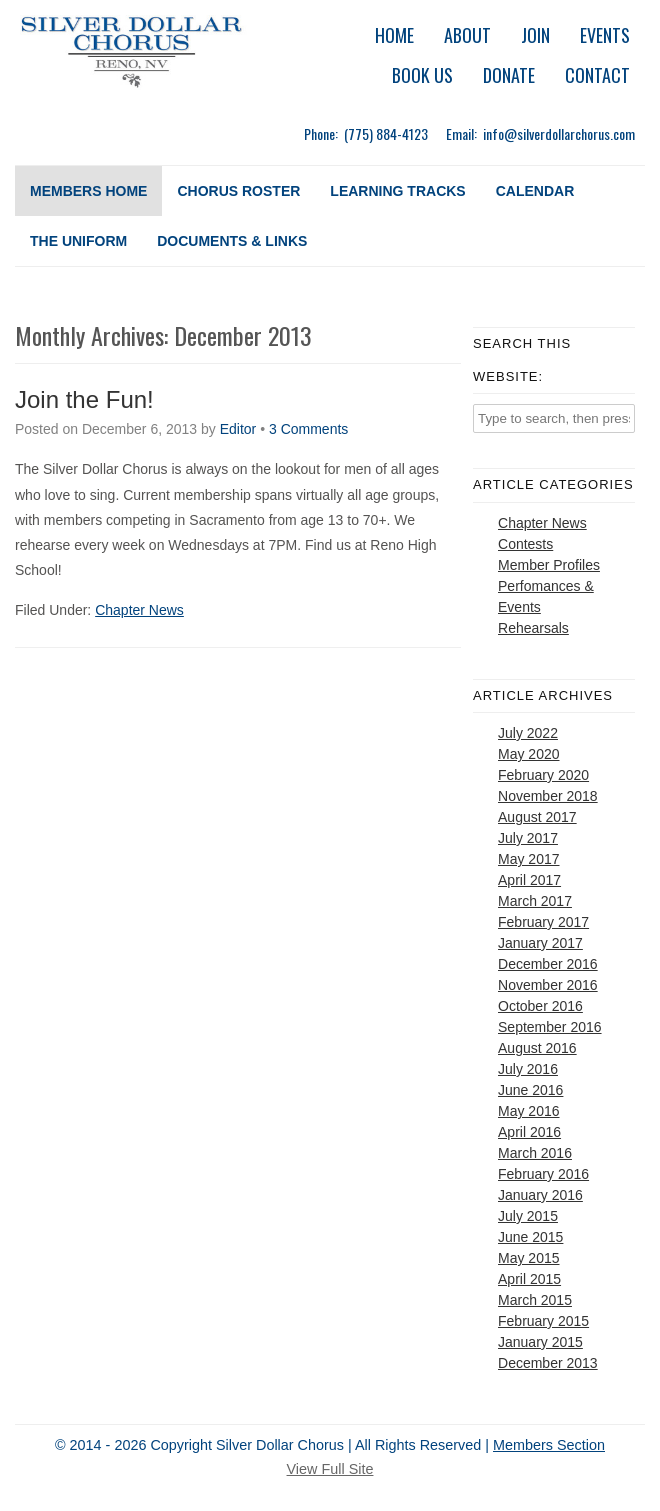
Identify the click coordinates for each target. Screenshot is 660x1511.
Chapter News (139, 610)
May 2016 (528, 1111)
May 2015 (528, 1258)
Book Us (422, 75)
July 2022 (528, 733)
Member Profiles (549, 565)
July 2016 (528, 1069)
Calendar (535, 191)
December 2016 (548, 964)
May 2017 (528, 859)
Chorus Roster (238, 191)
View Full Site (330, 1469)
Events (605, 35)
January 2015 (540, 1342)
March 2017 (535, 901)
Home (394, 35)
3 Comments (308, 429)
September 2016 (550, 1027)
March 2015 (535, 1300)
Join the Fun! (84, 399)
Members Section (549, 1445)
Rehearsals (533, 628)
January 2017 (540, 943)
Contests (525, 544)
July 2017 (528, 838)
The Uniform (78, 241)
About (467, 35)
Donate (509, 75)
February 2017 (543, 922)
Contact (597, 75)
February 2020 (543, 775)
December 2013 (548, 1363)
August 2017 (537, 817)
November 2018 (548, 796)
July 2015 (528, 1216)
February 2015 (543, 1321)
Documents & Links (232, 241)
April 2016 (529, 1132)
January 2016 (540, 1195)
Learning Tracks (397, 191)
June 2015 (530, 1237)
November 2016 (548, 985)
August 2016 (537, 1048)
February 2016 (543, 1174)
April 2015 (529, 1279)
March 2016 (535, 1153)
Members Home (88, 191)
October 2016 (540, 1006)
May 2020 (528, 754)
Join (535, 35)
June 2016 (530, 1090)
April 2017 (529, 880)
